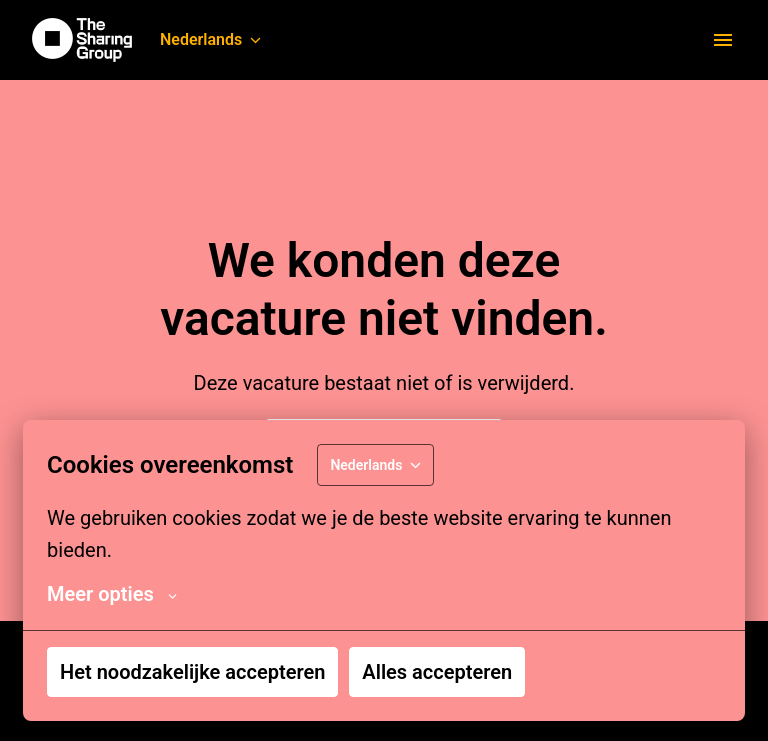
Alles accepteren (437, 672)
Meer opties (112, 594)
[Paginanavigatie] (723, 40)
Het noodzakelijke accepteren (192, 672)
